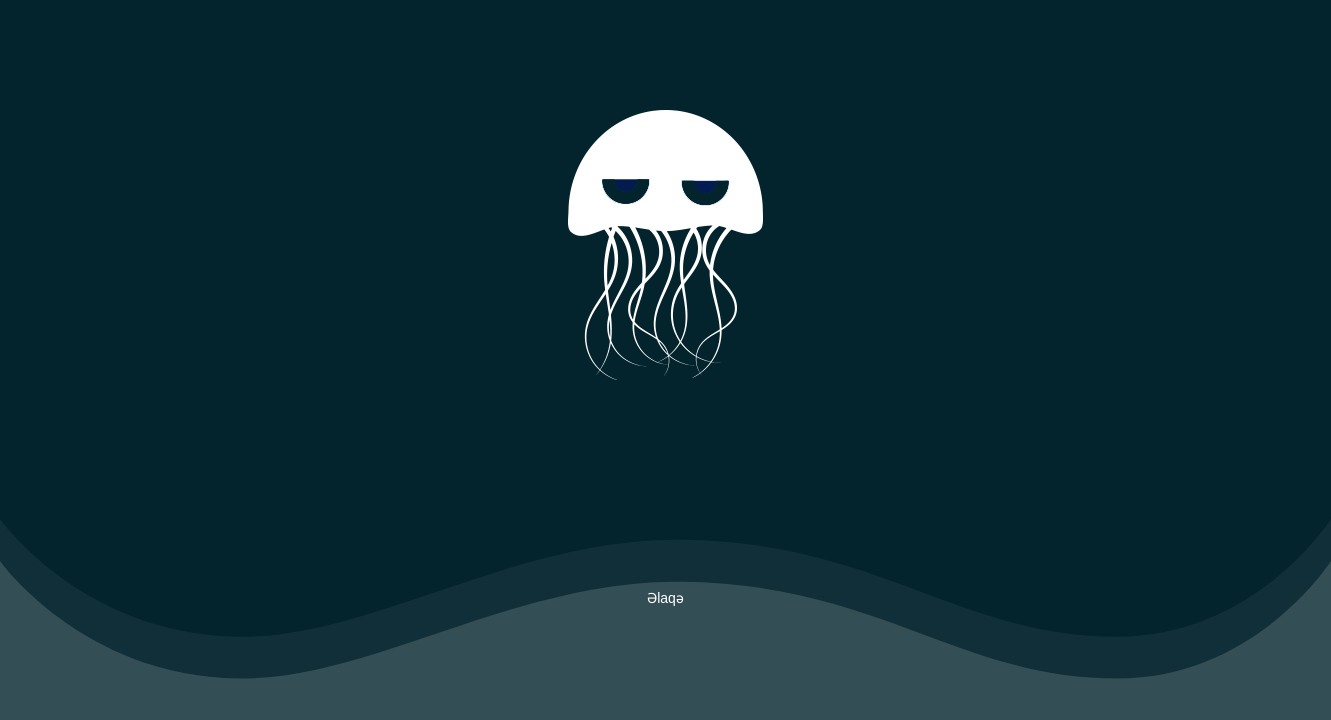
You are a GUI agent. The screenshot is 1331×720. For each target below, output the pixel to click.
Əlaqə (665, 598)
